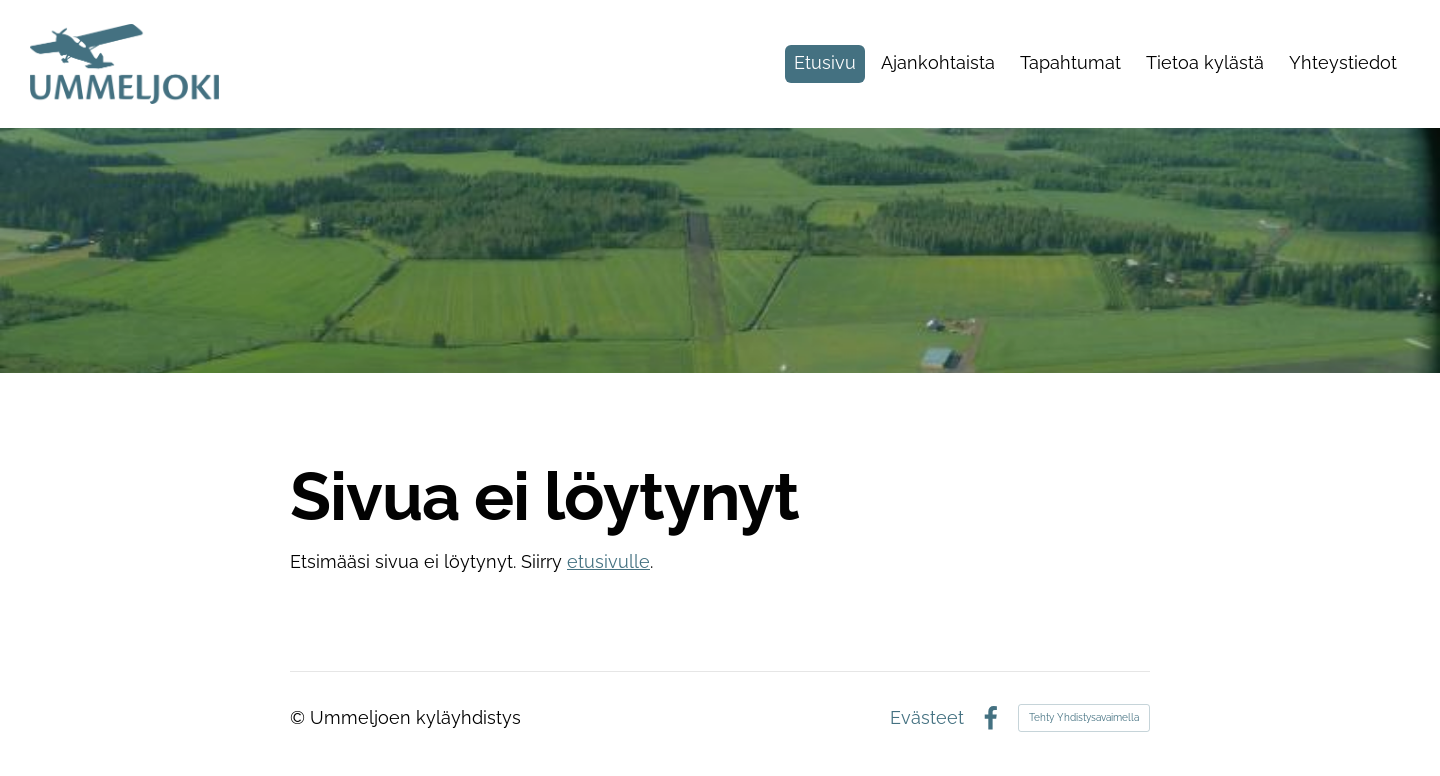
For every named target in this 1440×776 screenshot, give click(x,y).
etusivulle (608, 561)
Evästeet (927, 718)
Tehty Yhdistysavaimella (1084, 717)
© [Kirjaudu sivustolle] (300, 717)
